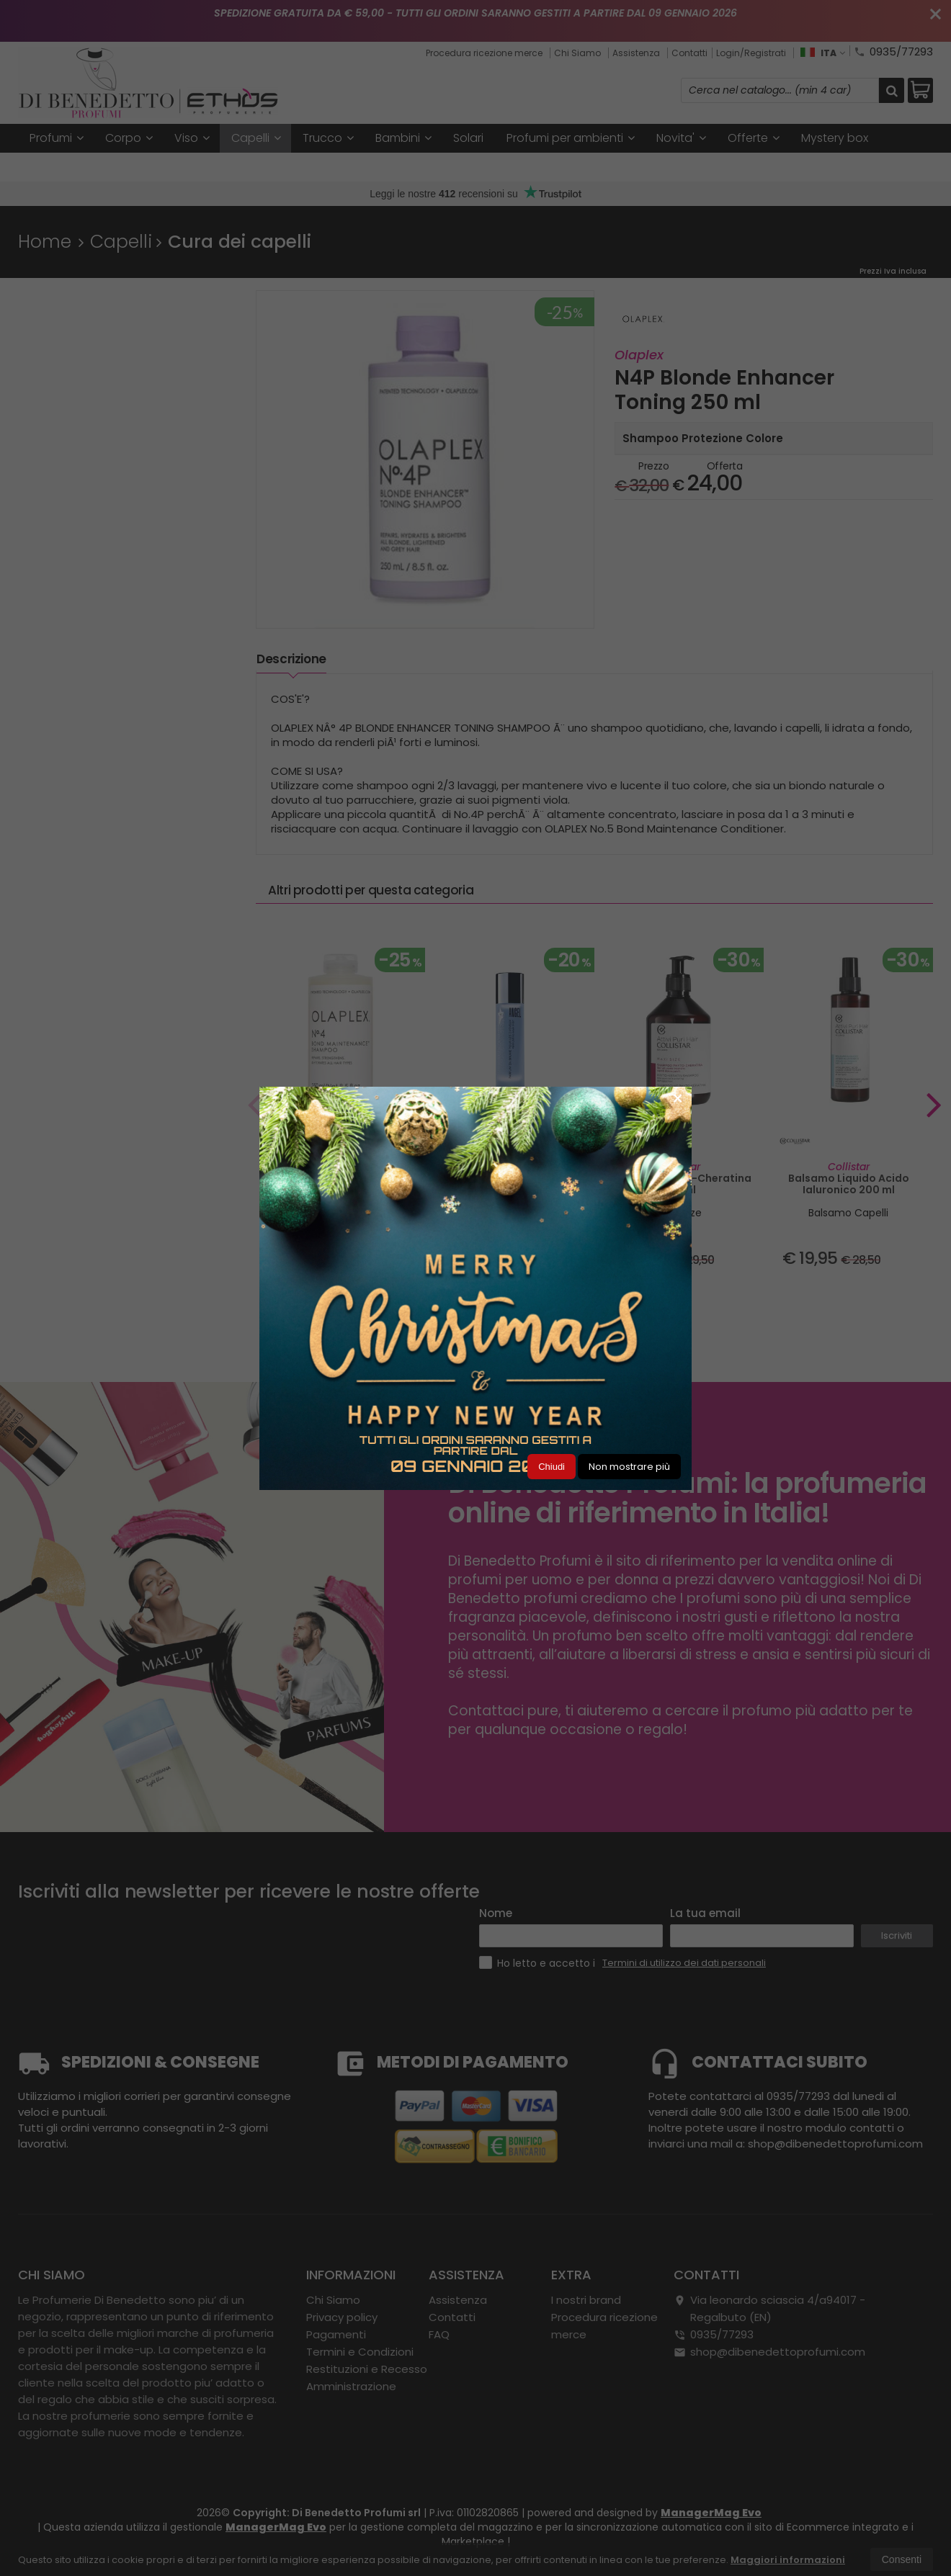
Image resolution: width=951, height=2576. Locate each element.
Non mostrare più (629, 1466)
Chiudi (551, 1466)
